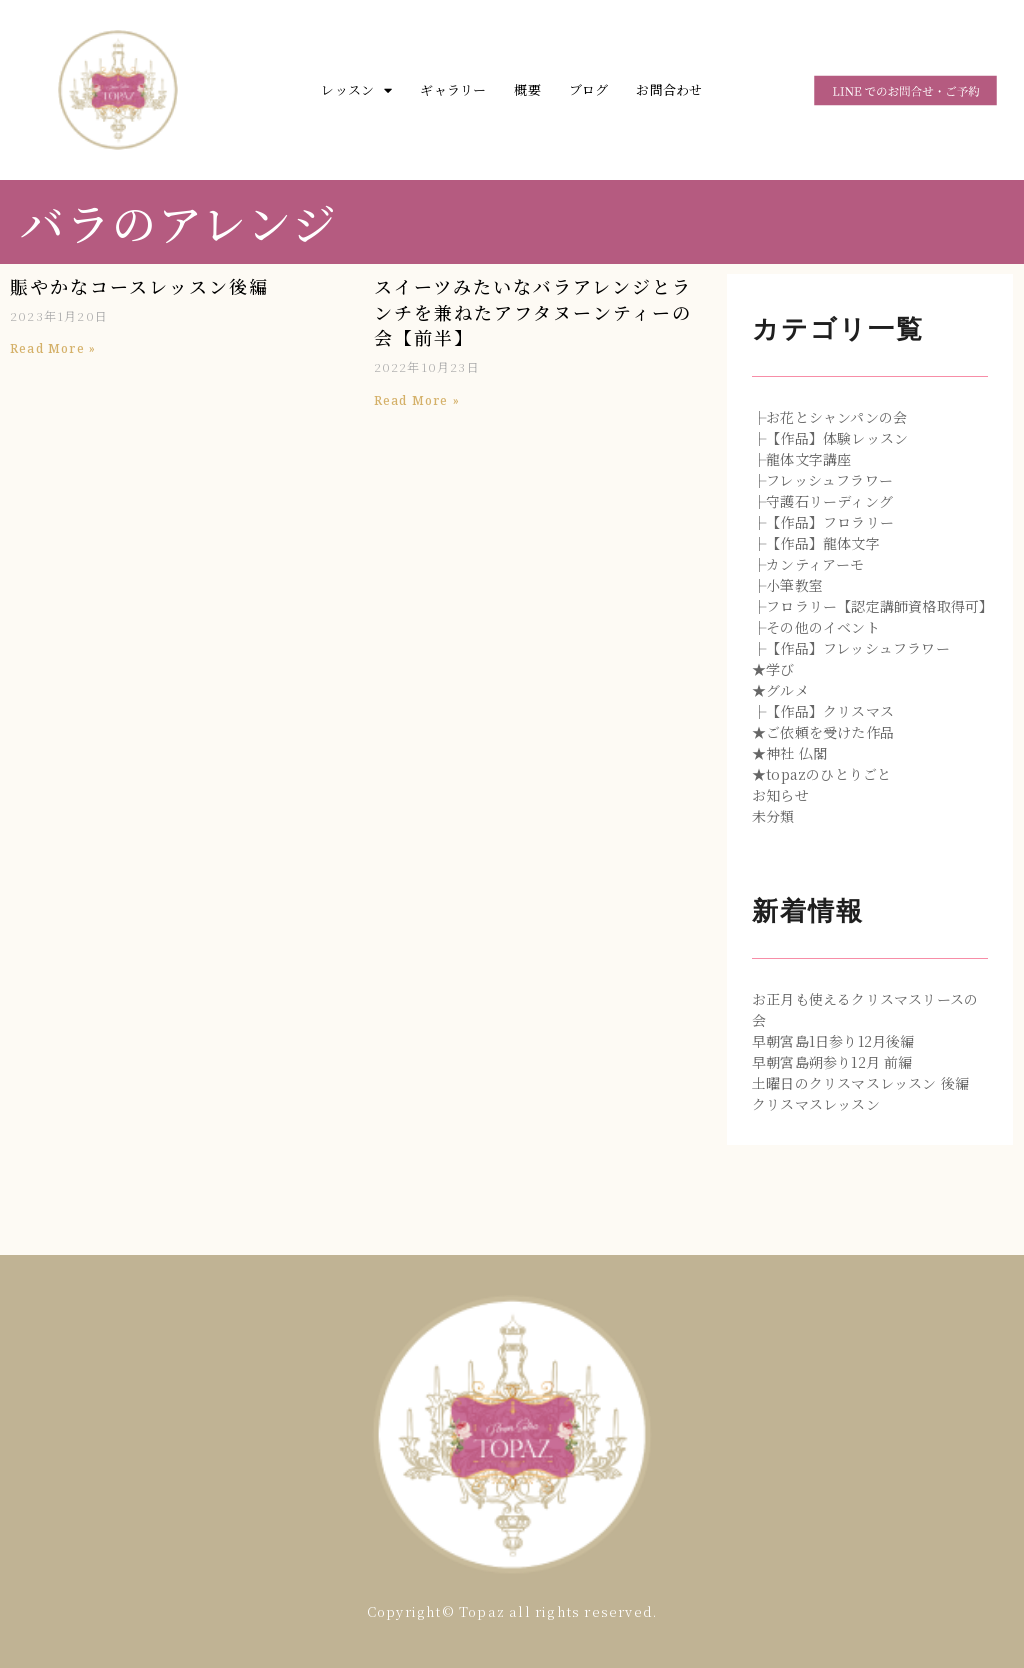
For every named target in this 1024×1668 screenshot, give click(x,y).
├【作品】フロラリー (823, 522)
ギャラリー (453, 89)
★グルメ (780, 690)
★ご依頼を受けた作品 (823, 732)
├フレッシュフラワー (822, 480)
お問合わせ (669, 89)
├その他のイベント (816, 627)
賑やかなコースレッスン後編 (139, 286)
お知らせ (780, 795)
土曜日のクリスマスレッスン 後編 (860, 1083)
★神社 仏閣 (789, 753)
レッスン (356, 90)
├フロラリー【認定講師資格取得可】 (872, 606)
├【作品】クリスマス (823, 711)
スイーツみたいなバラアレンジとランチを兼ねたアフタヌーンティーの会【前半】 (533, 311)
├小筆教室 (787, 585)
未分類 (773, 816)
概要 (527, 89)
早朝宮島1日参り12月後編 (833, 1041)
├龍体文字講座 (801, 459)
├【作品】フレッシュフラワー (851, 648)
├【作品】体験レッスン (830, 438)
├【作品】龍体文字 (816, 543)
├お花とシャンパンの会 (829, 417)
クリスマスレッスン (816, 1104)
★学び (773, 669)
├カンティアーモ (808, 564)
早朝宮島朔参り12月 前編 (832, 1062)
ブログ (589, 89)
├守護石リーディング (822, 501)
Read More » (53, 348)
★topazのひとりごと (821, 774)
